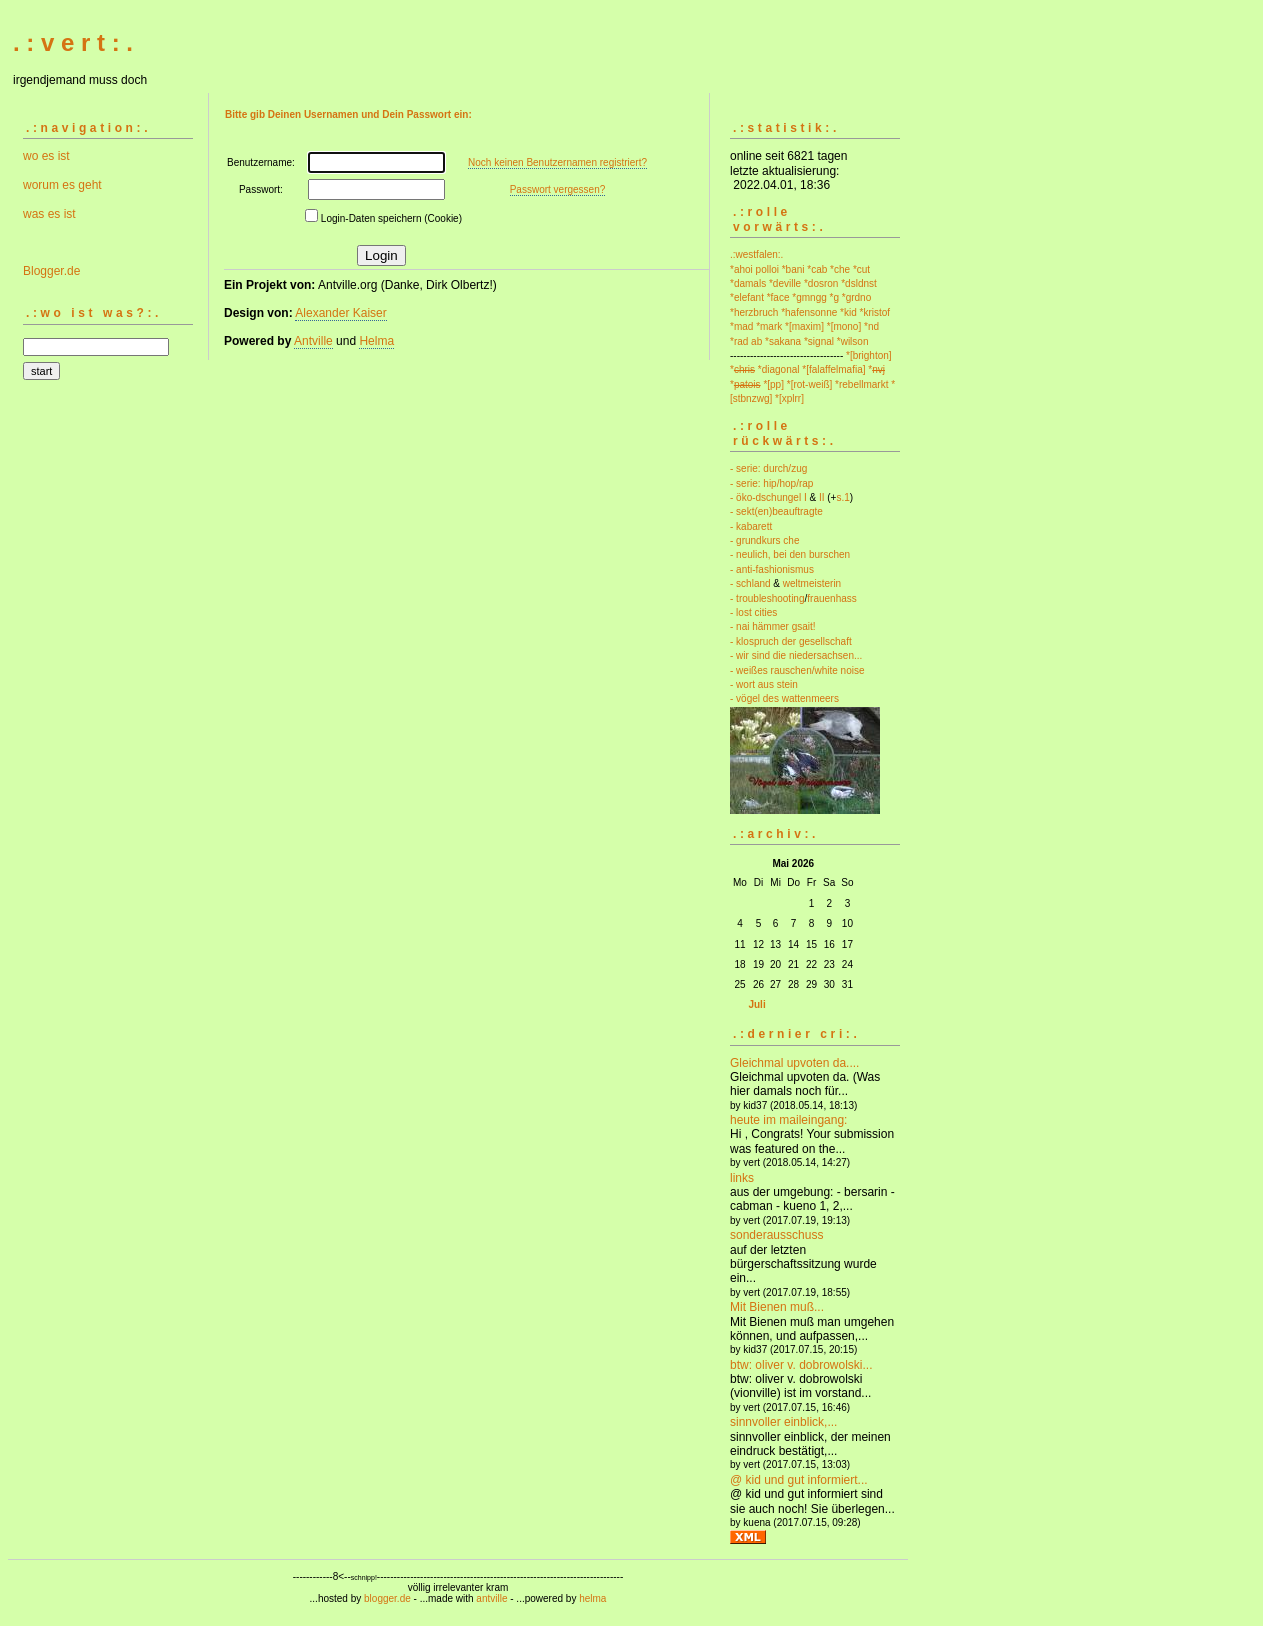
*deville (785, 283)
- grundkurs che (764, 540)
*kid (848, 312)
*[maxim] (804, 326)
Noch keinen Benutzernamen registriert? (557, 162)
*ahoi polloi (754, 269)
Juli (756, 1004)
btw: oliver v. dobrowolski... (801, 1365)
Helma (376, 341)
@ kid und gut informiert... (799, 1480)
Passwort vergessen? (558, 189)
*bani (793, 269)
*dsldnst (859, 283)
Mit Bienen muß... (777, 1307)
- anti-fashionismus (772, 569)
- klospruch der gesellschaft (791, 641)
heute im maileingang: (788, 1120)
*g (834, 297)
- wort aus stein (764, 684)
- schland (750, 583)
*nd (871, 326)
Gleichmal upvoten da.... (794, 1063)
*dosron (821, 283)
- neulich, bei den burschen (790, 554)
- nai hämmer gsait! (773, 626)
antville (491, 1598)
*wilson (853, 341)
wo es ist (46, 156)
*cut (861, 269)
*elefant (747, 297)
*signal (819, 341)
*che (840, 269)
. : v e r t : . (73, 42)
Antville (313, 341)
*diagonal (779, 369)
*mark (769, 326)
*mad (741, 326)
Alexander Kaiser (340, 313)
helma (592, 1598)
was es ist (49, 214)
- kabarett (751, 526)
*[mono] (844, 326)
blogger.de (387, 1598)
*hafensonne (809, 312)
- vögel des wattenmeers (784, 698)
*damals (748, 283)
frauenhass (831, 598)
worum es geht (62, 185)
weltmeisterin (812, 583)
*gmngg (809, 297)
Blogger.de (51, 271)
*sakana (783, 341)
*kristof (875, 312)
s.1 (842, 497)
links (742, 1178)
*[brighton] (869, 355)
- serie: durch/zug (768, 468)
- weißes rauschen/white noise (797, 670)
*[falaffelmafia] (833, 369)
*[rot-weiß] (810, 384)
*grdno (856, 297)
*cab (817, 269)
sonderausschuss (776, 1235)
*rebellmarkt (861, 384)
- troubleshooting (767, 598)
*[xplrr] (789, 398)
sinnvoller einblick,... (783, 1422)
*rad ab (746, 341)
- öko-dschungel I (768, 497)
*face (778, 297)
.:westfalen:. (756, 254)
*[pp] (773, 384)
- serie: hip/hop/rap (771, 483)
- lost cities (753, 612)
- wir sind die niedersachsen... (796, 655)
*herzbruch (754, 312)
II (822, 497)
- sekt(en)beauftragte (776, 511)
